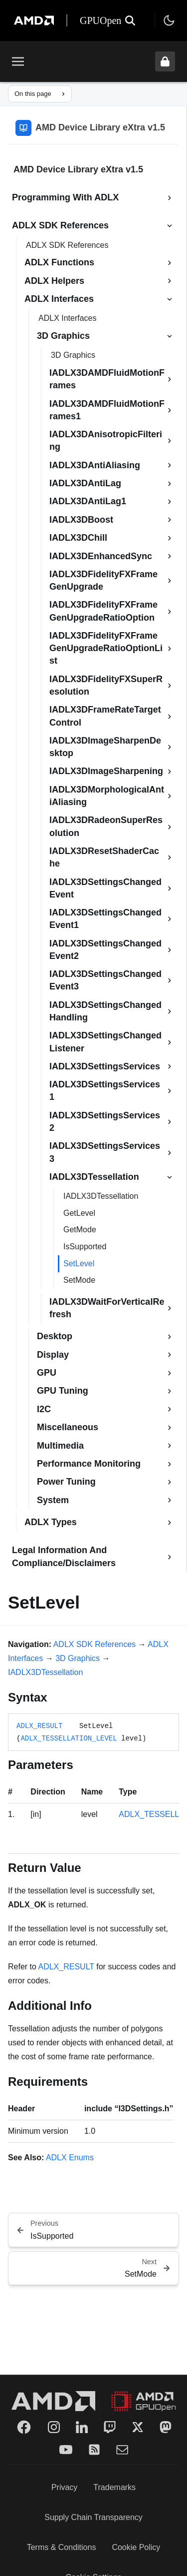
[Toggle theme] (169, 20)
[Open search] (130, 20)
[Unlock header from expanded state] (165, 61)
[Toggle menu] (18, 61)
